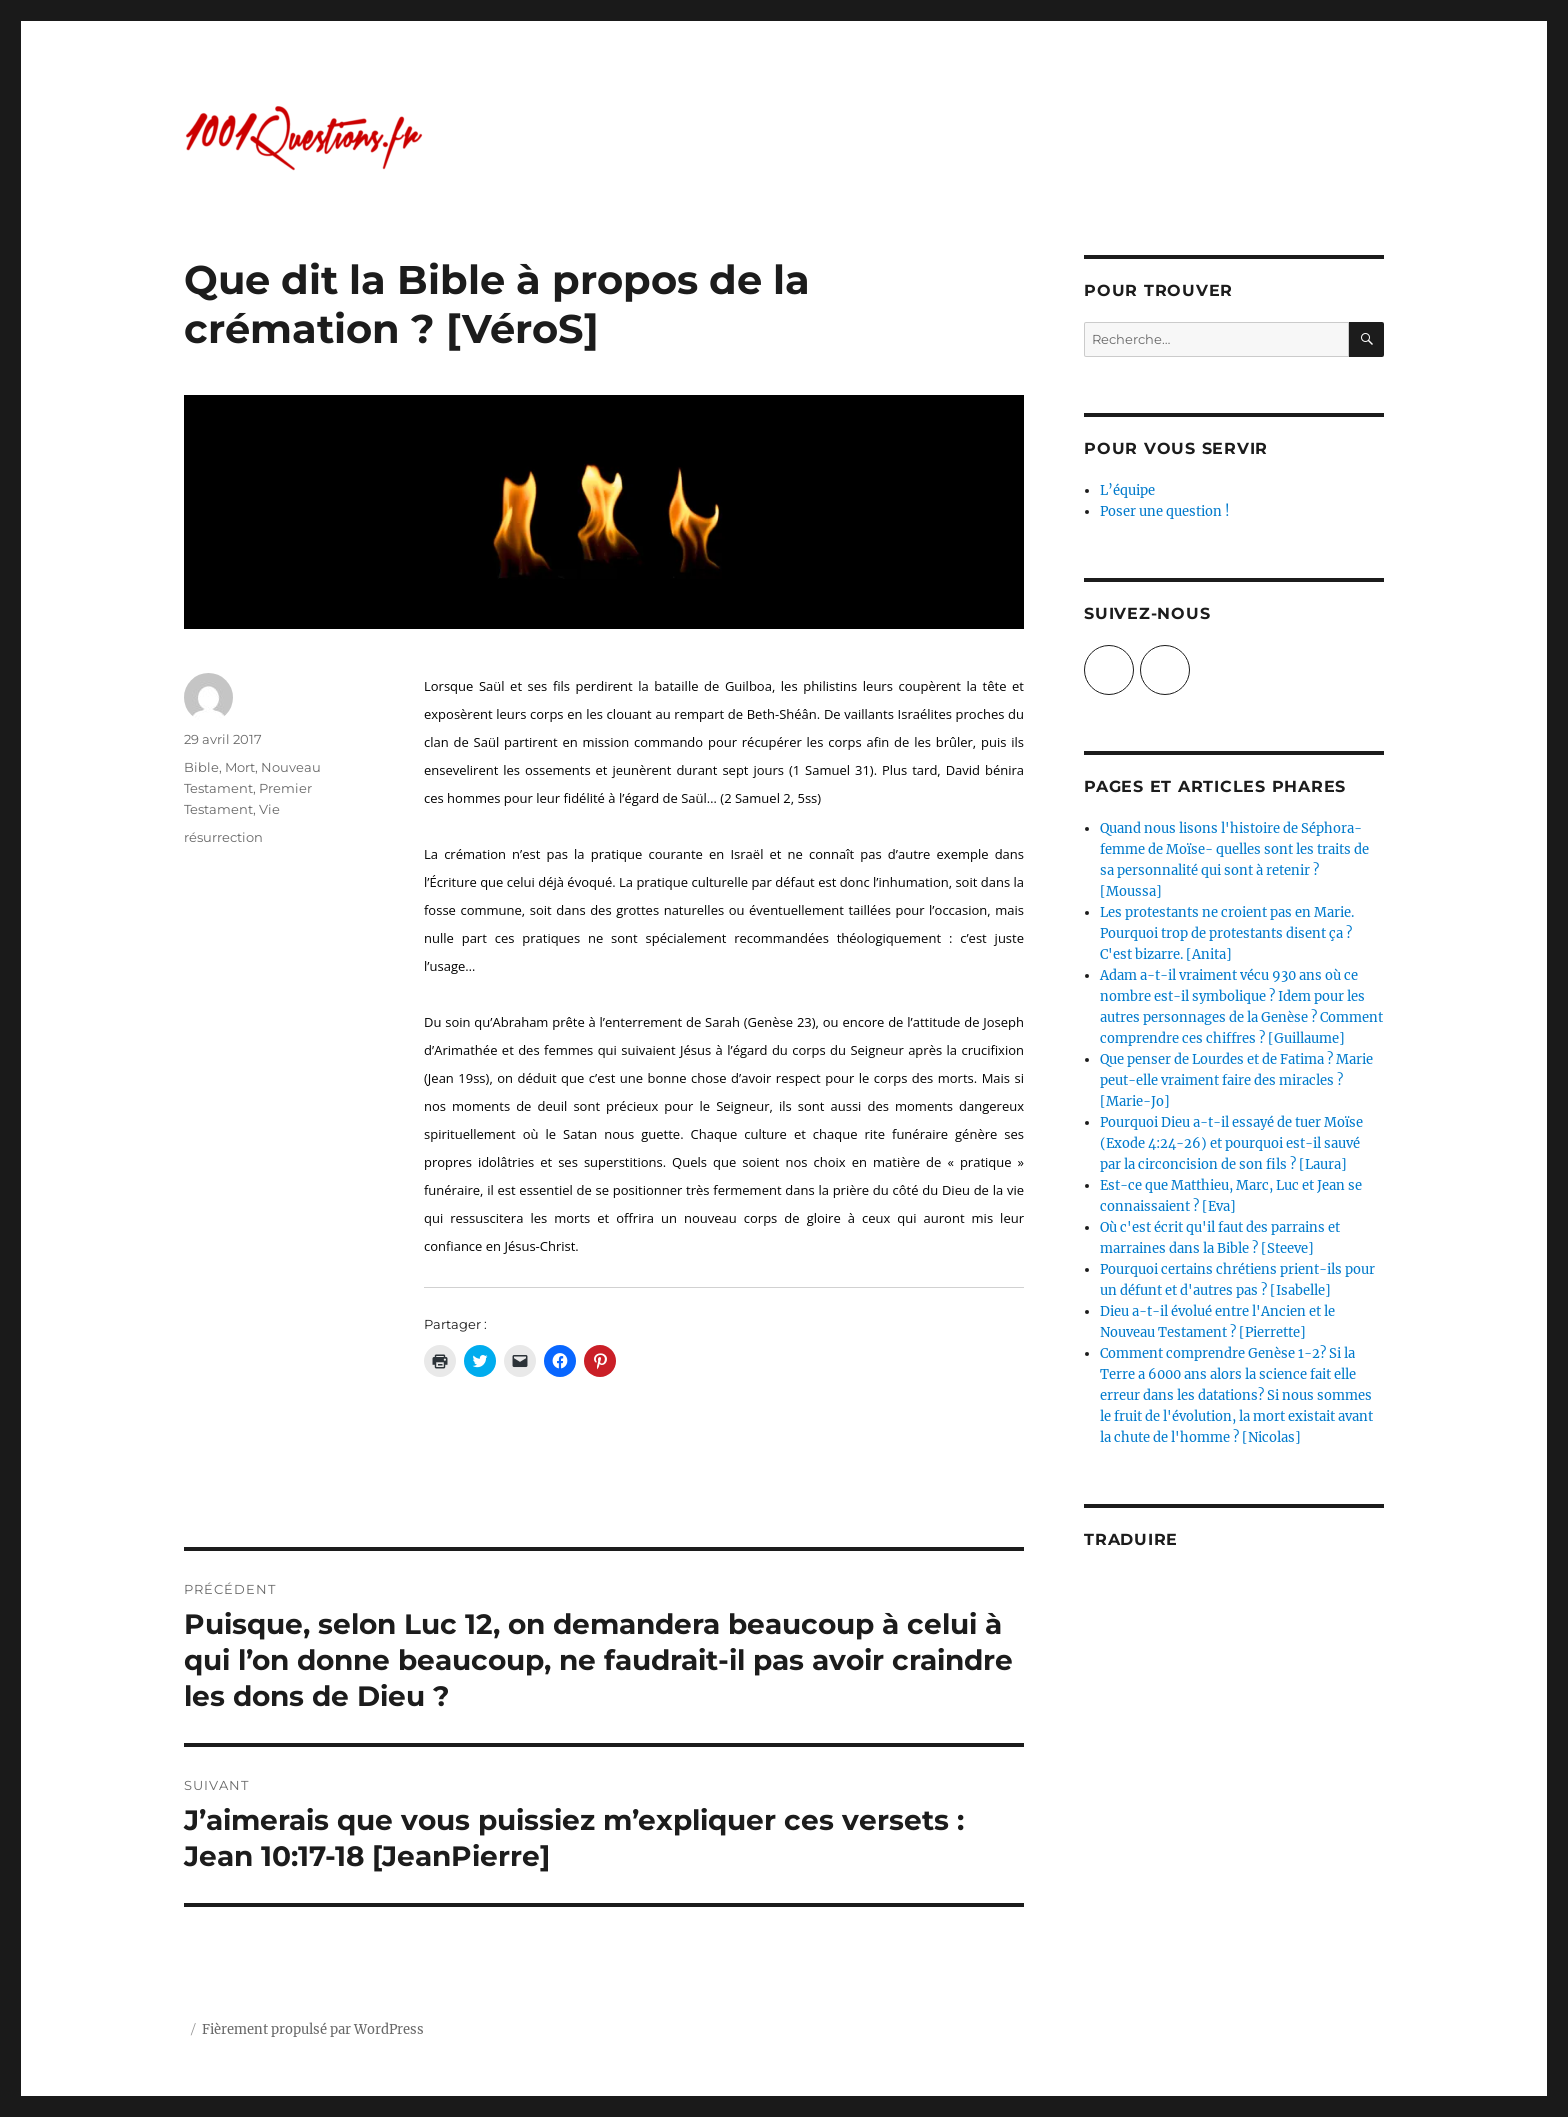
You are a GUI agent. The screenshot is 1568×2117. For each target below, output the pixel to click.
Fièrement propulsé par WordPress (313, 2029)
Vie (269, 809)
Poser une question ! (1165, 511)
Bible (201, 767)
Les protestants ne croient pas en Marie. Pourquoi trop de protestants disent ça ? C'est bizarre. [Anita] (1227, 933)
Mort (240, 767)
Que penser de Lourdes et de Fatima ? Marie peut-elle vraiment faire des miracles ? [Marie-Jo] (1236, 1080)
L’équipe (1127, 490)
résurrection (223, 837)
